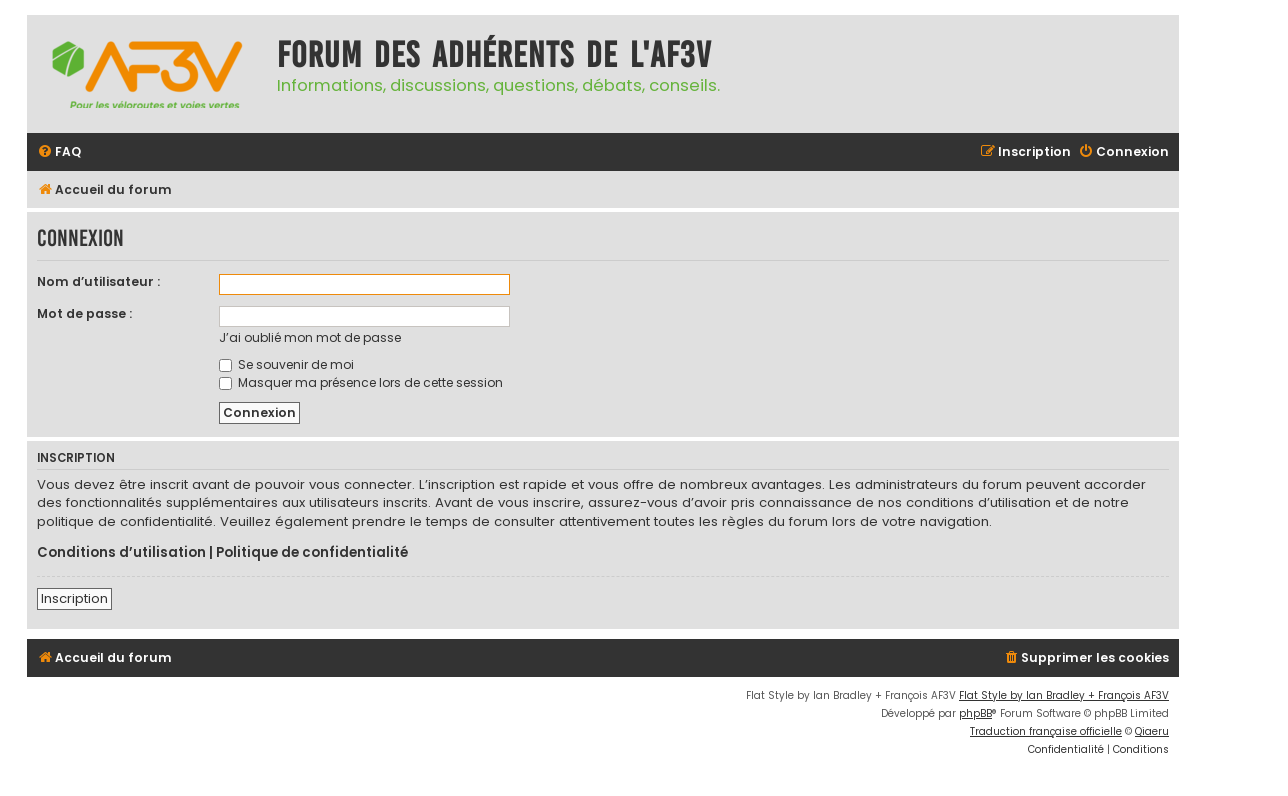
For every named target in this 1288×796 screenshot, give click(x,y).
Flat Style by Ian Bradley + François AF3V (1064, 695)
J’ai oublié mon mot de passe (310, 337)
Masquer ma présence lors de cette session (361, 382)
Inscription (74, 598)
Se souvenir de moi (286, 364)
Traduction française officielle (1046, 731)
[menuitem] (59, 152)
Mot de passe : (84, 313)
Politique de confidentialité (312, 553)
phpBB (975, 713)
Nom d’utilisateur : (98, 281)
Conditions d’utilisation (121, 553)
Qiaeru (1152, 731)
